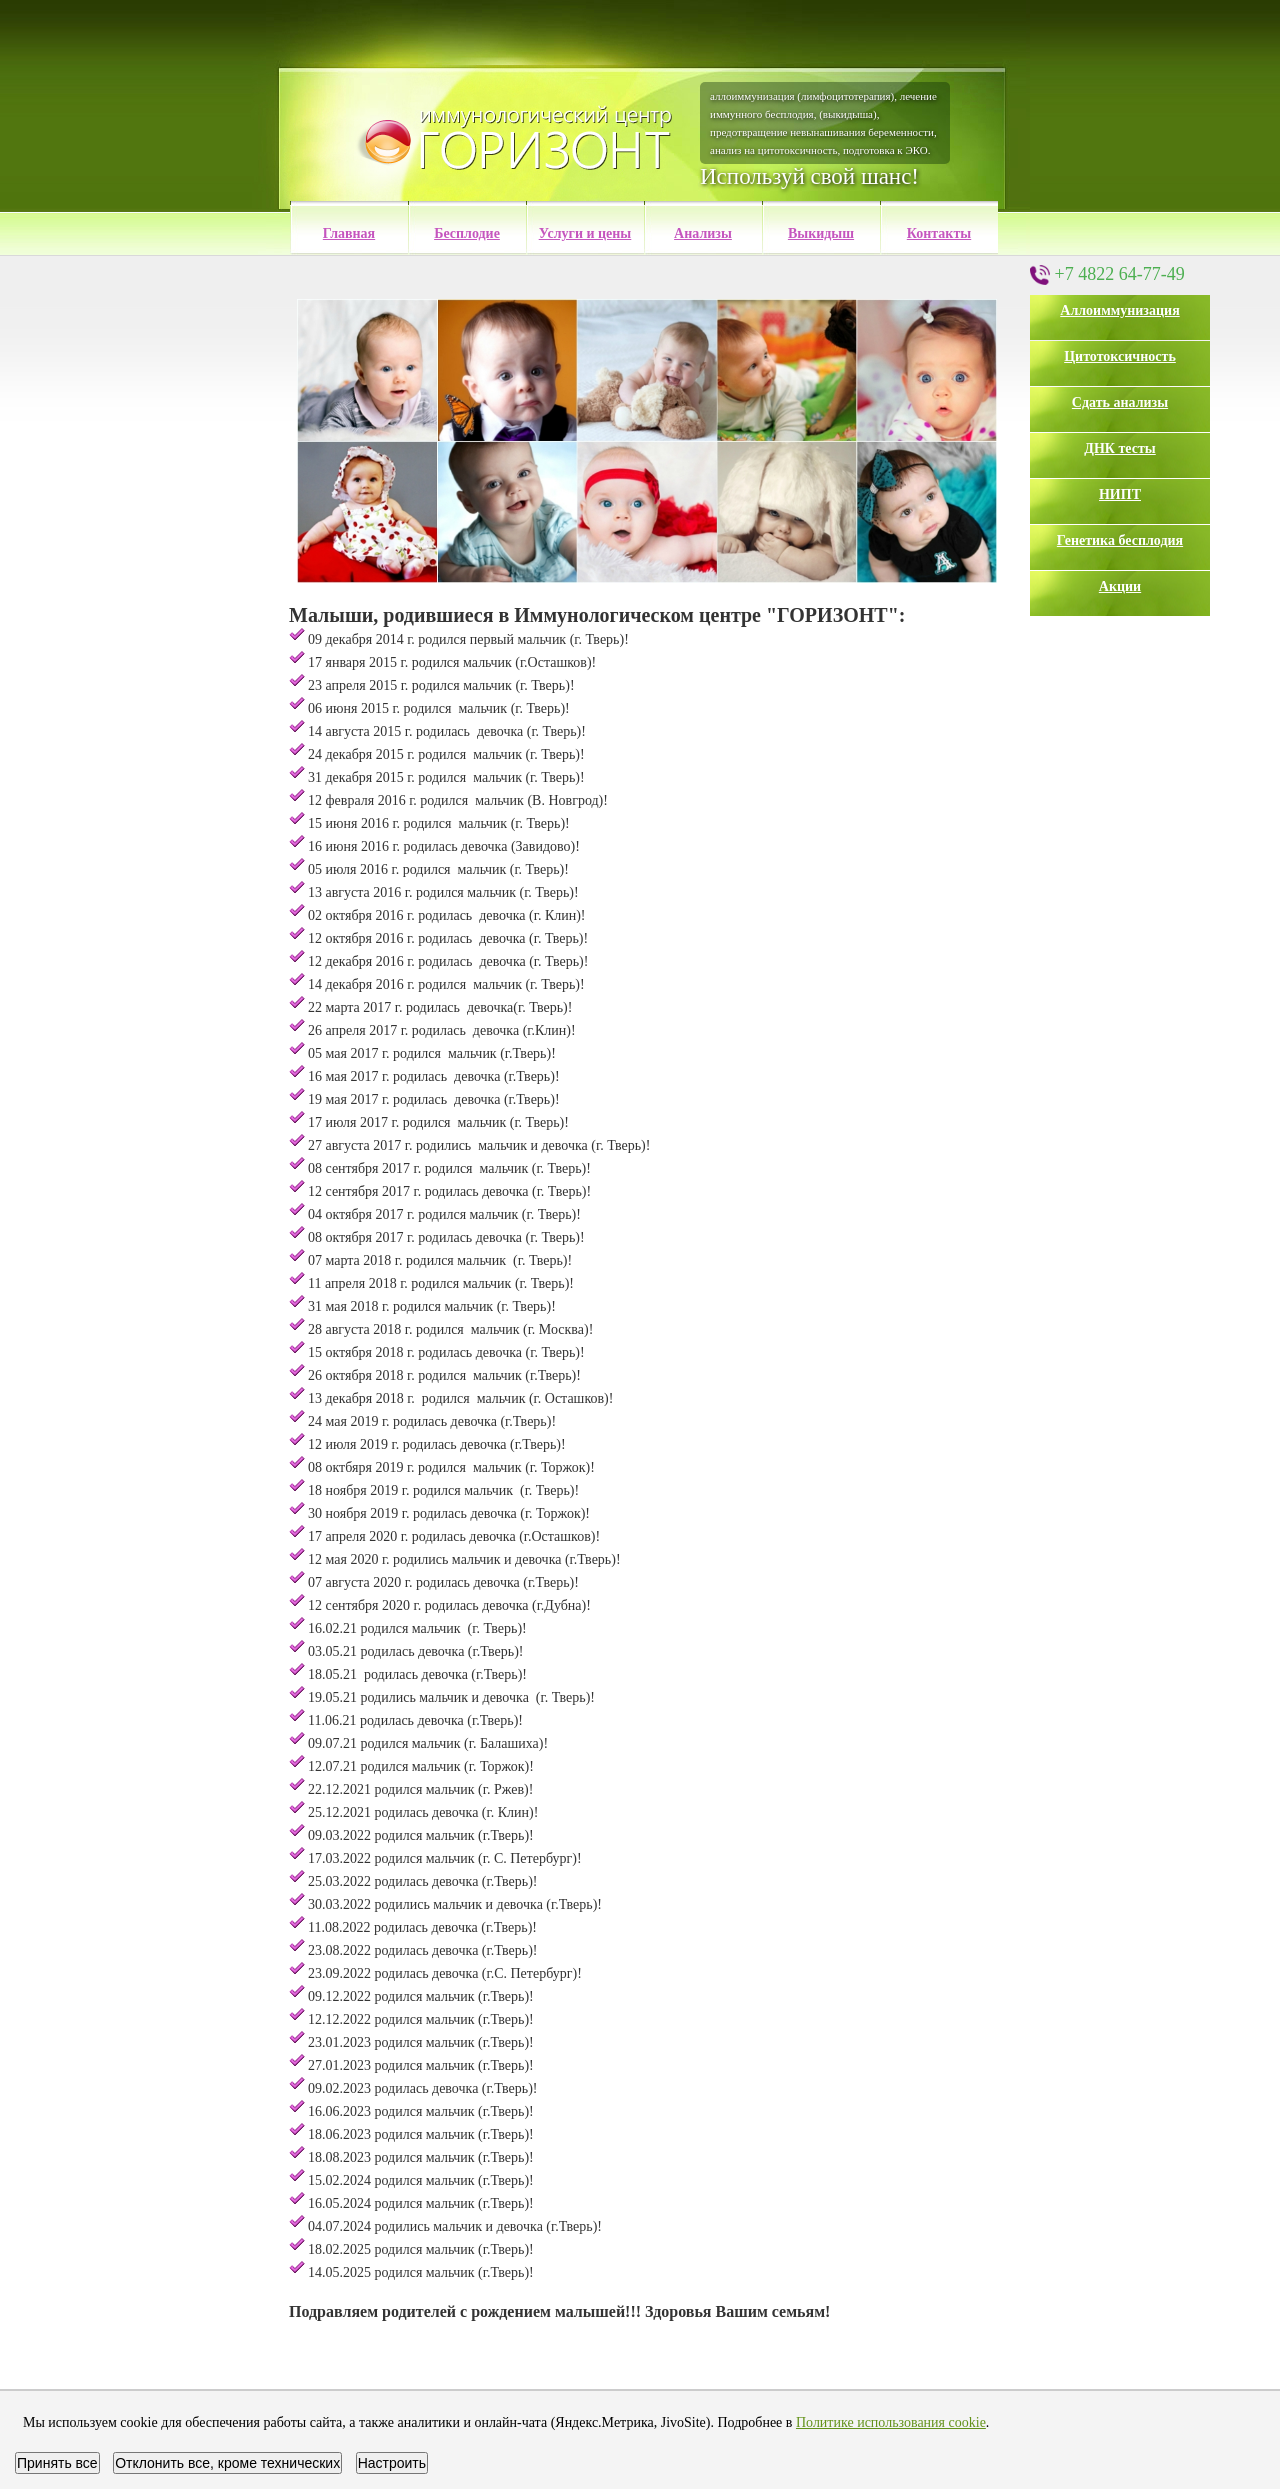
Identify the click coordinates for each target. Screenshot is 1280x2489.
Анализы (703, 233)
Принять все (57, 2463)
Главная (349, 233)
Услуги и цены (585, 233)
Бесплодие (467, 233)
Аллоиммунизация (1119, 310)
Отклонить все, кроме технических (227, 2463)
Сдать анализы (1120, 402)
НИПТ (1120, 494)
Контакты (939, 233)
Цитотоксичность (1120, 356)
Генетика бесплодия (1120, 540)
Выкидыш (821, 233)
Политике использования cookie (891, 2422)
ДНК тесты (1119, 448)
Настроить (392, 2463)
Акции (1120, 586)
